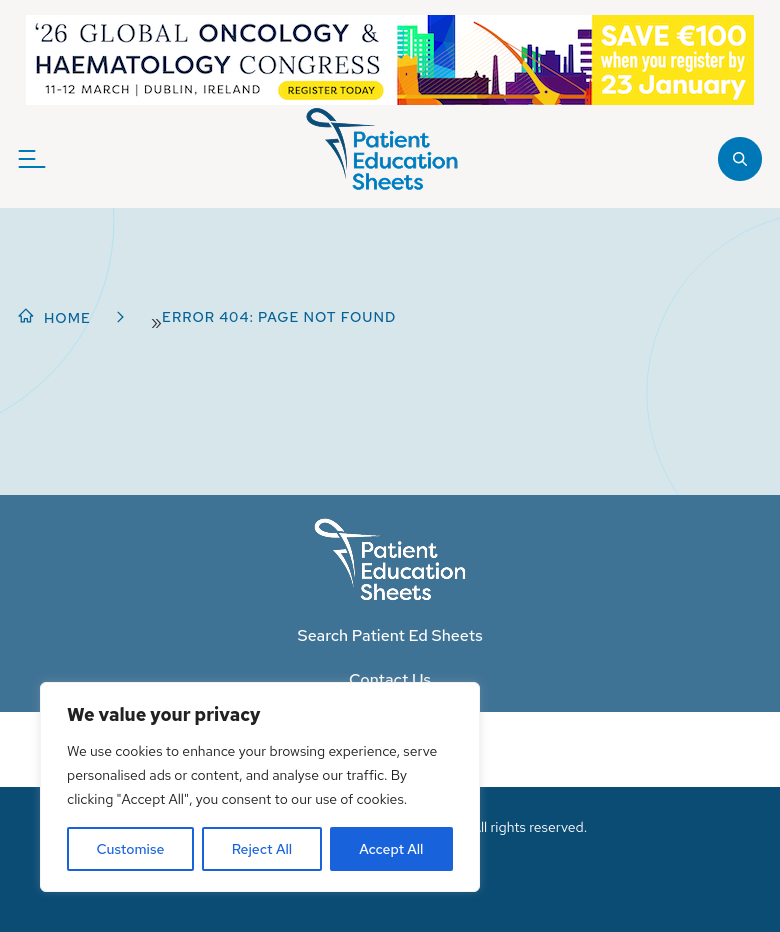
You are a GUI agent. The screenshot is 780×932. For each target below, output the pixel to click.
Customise (131, 849)
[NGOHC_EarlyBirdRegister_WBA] (390, 60)
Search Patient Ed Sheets (389, 635)
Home (67, 318)
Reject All (262, 849)
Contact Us (390, 679)
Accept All (391, 849)
